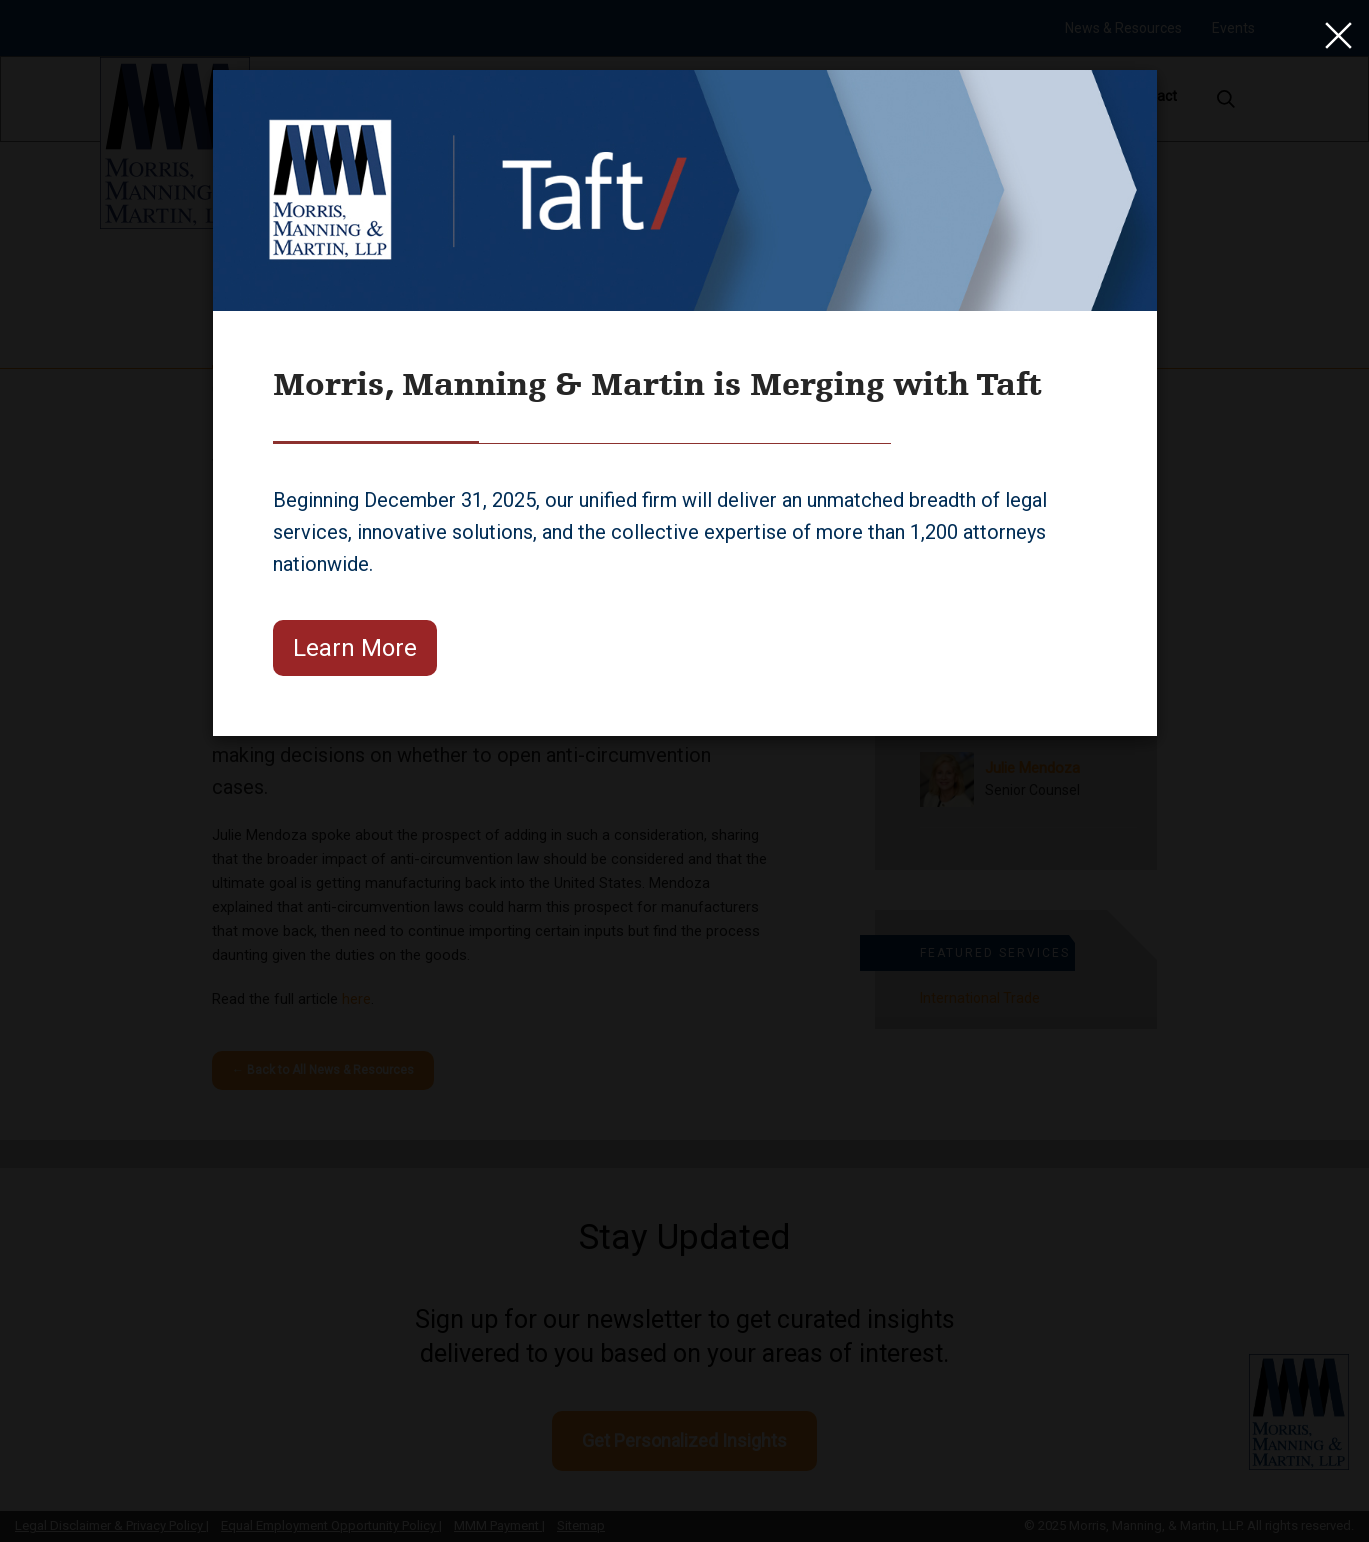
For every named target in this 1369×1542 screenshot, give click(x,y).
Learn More (355, 648)
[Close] (1334, 35)
